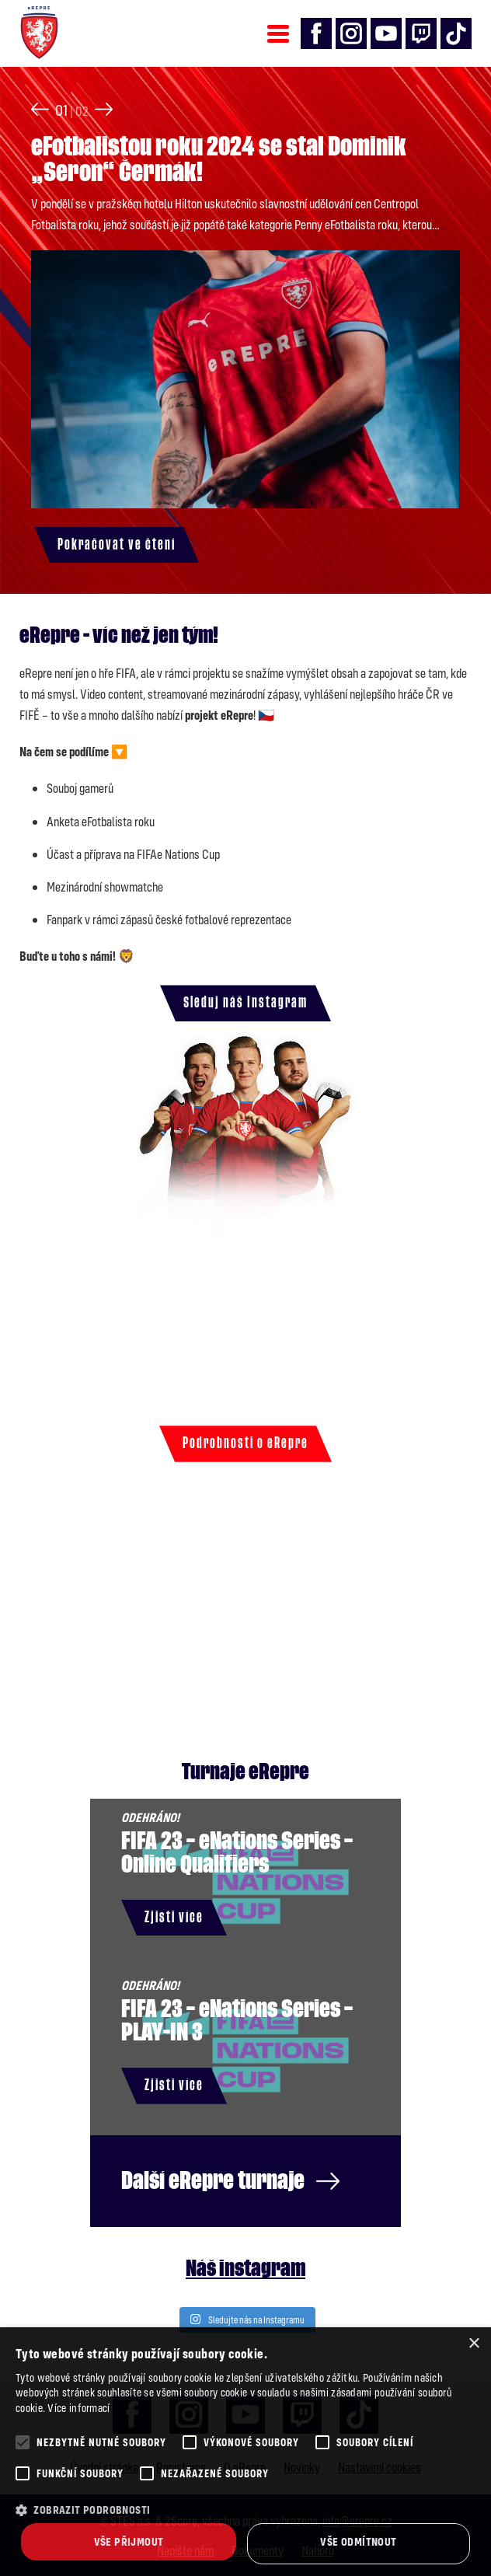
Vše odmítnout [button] (358, 2541)
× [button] (473, 2344)
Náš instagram (245, 2269)
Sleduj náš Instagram (245, 1003)
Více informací (78, 2407)
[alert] (245, 2451)
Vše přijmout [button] (129, 2541)
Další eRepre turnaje (230, 2180)
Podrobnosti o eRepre (245, 1443)
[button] (245, 2510)
